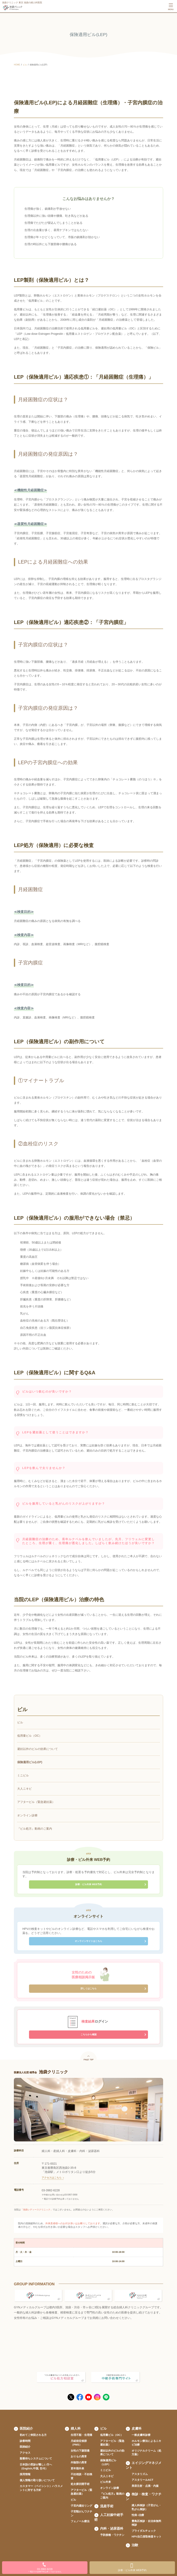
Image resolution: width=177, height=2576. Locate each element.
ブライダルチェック (144, 2530)
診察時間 (25, 2440)
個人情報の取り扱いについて (37, 2480)
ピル (20, 1722)
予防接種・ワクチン (112, 2534)
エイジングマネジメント (143, 2465)
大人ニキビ (24, 1788)
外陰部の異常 (79, 2462)
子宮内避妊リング (81, 2505)
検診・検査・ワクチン (143, 2496)
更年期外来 (77, 2468)
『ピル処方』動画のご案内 (34, 1828)
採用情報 (25, 2474)
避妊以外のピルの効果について (37, 1749)
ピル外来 (105, 2481)
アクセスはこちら (52, 2177)
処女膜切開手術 (80, 2484)
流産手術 (103, 2506)
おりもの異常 (79, 2456)
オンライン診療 (27, 1815)
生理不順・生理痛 (81, 2434)
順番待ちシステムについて (36, 2458)
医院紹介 (23, 2429)
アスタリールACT (142, 2479)
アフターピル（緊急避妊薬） (36, 1802)
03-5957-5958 (70, 2195)
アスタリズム (140, 2474)
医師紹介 (25, 2446)
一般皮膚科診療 (141, 2434)
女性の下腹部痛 (80, 2450)
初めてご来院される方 (33, 2434)
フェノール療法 (80, 2521)
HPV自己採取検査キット (146, 2536)
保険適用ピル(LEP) (29, 1762)
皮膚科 (134, 2429)
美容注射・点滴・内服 (145, 2485)
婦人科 (73, 2429)
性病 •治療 (138, 2515)
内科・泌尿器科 (108, 2529)
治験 (132, 2545)
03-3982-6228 (51, 2190)
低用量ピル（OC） (29, 1735)
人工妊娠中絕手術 (108, 2517)
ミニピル (23, 1775)
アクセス (25, 2452)
